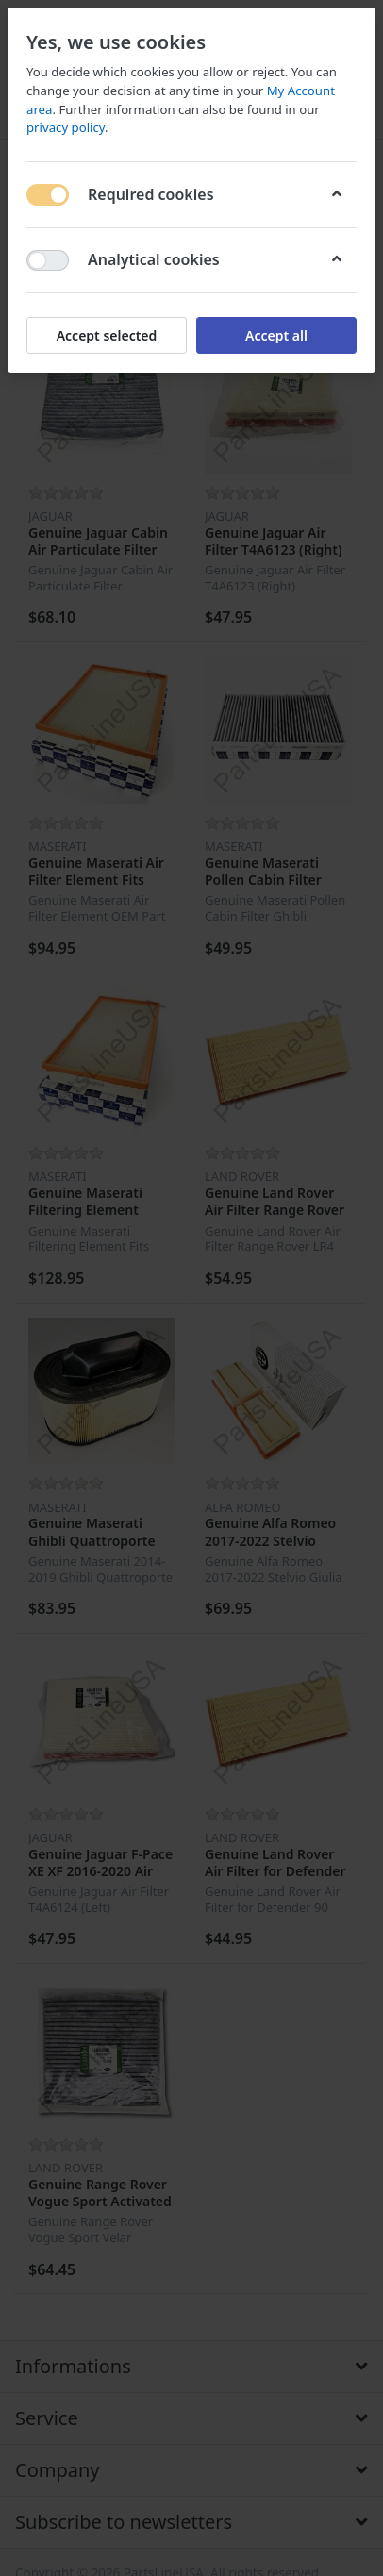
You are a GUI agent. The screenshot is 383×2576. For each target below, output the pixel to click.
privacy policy (65, 127)
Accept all (276, 335)
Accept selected (107, 335)
